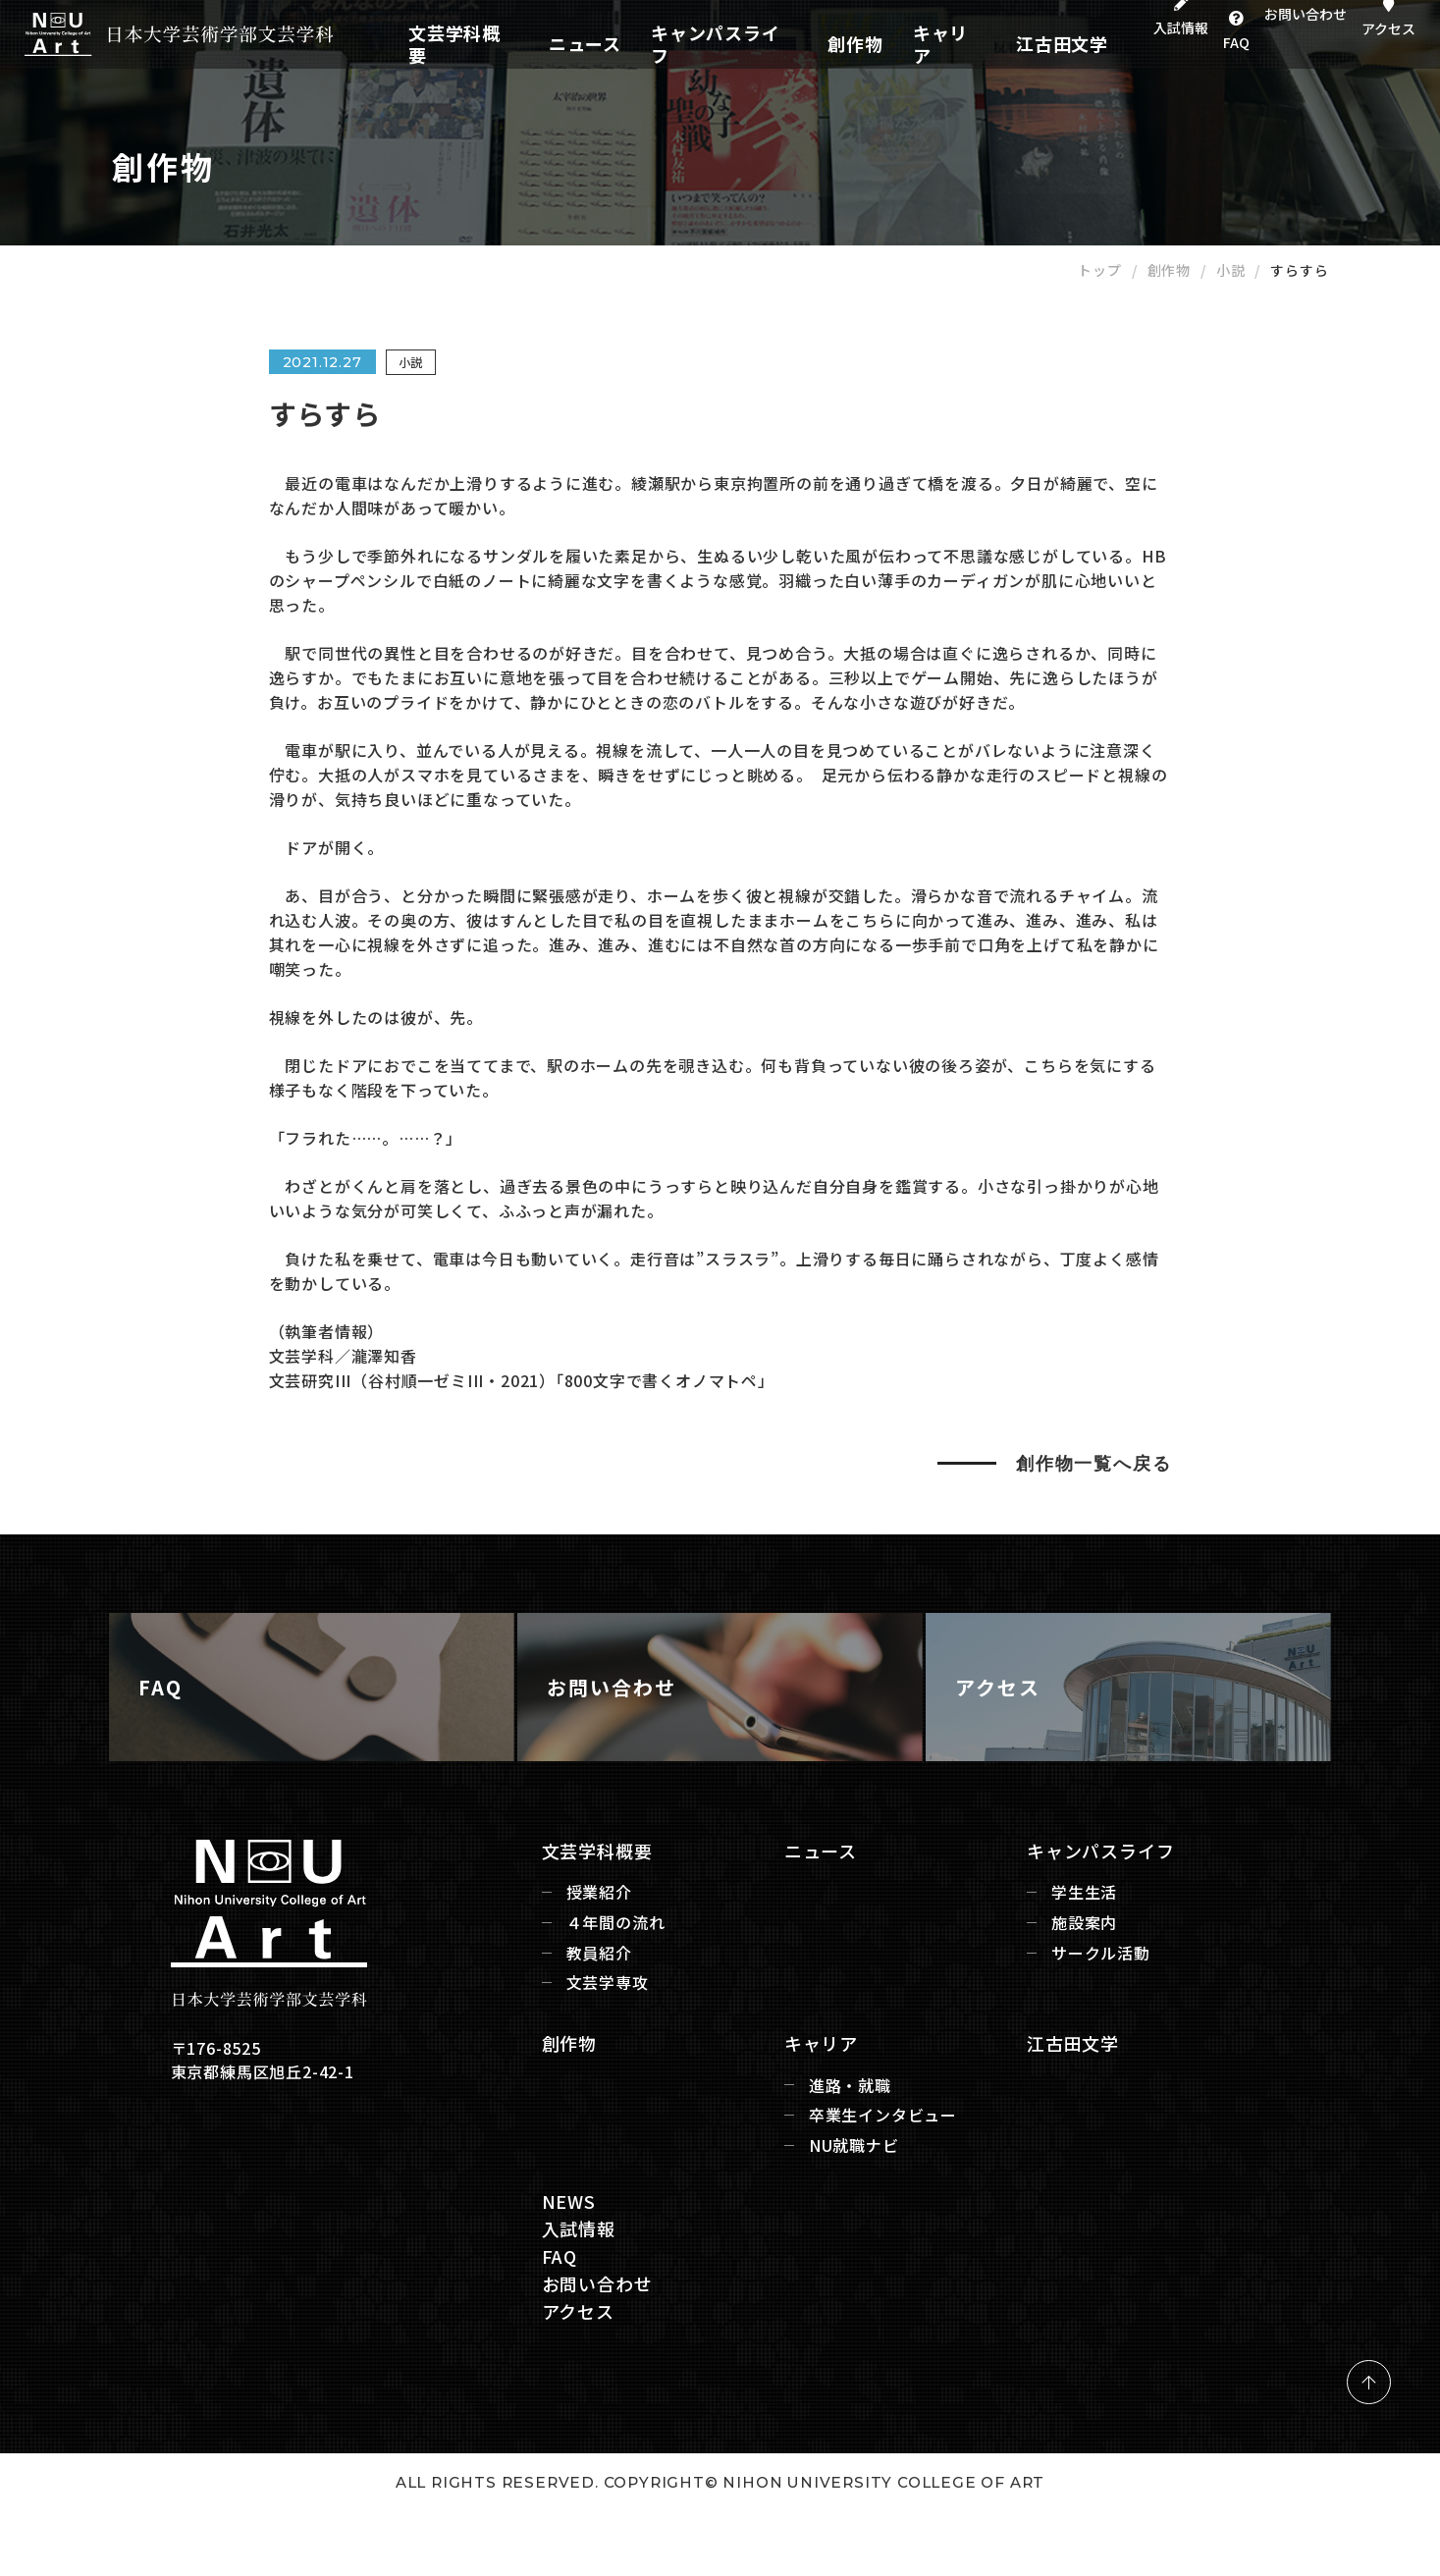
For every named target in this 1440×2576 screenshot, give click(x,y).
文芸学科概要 (531, 44)
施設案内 (1097, 2035)
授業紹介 (560, 2005)
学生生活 (1097, 2005)
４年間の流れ (576, 2035)
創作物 (846, 44)
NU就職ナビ (840, 2258)
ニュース (628, 44)
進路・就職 (836, 2197)
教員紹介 (560, 2065)
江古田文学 (1008, 44)
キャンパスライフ (741, 44)
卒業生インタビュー (869, 2228)
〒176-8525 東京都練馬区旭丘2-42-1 (243, 2172)
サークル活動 (1113, 2065)
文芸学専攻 (568, 2095)
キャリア (919, 44)
